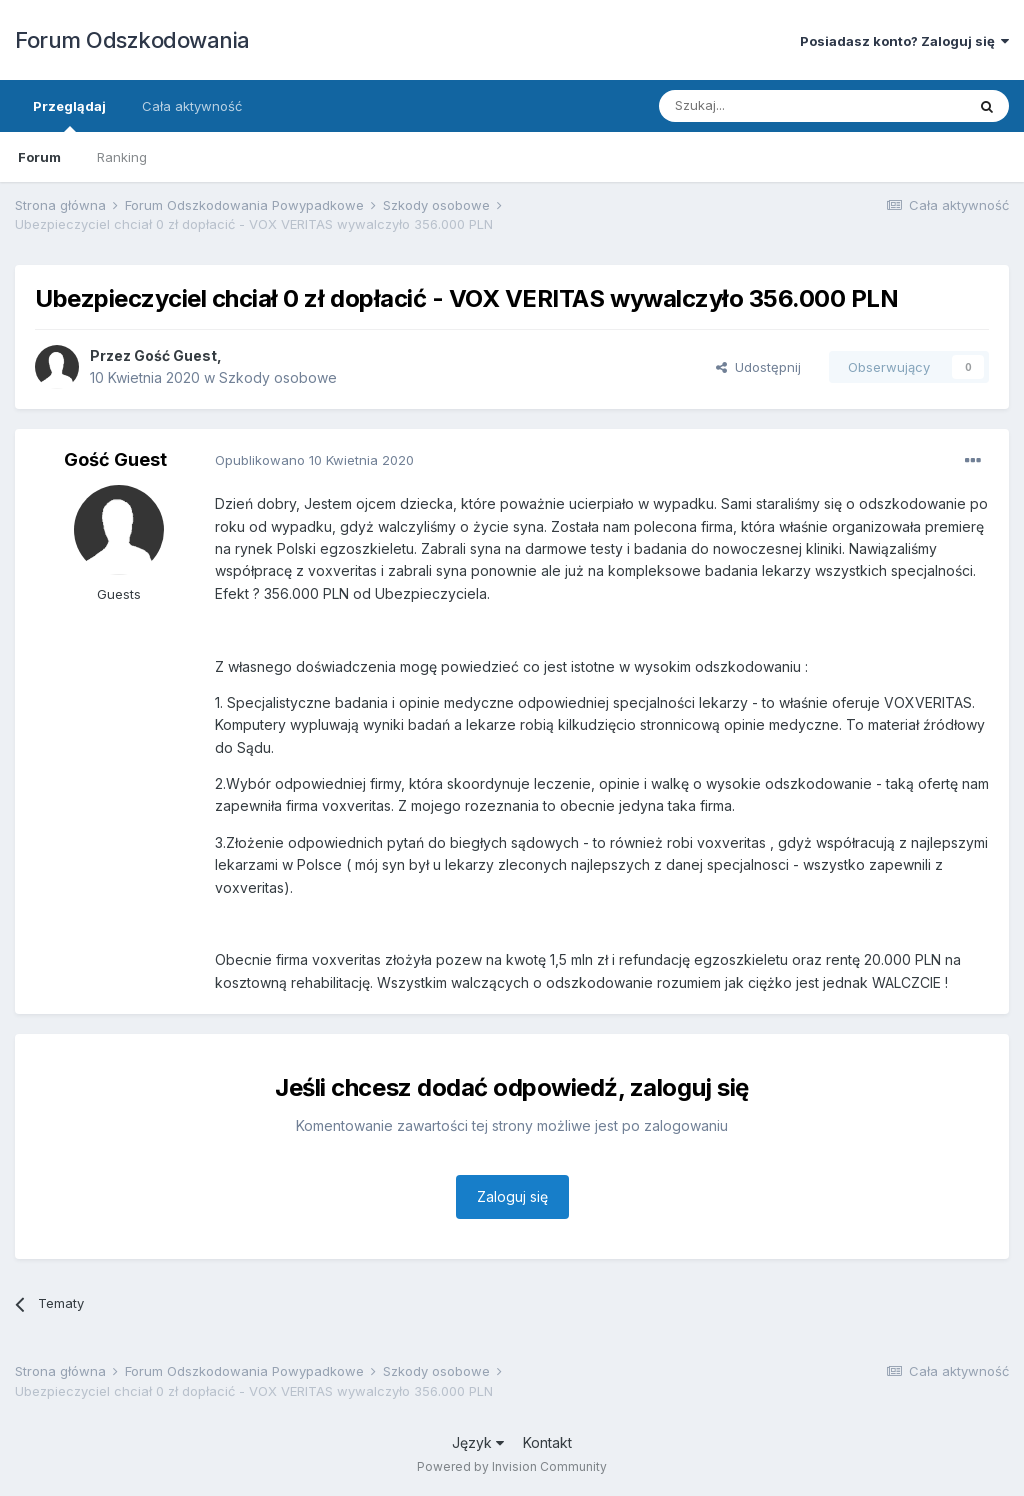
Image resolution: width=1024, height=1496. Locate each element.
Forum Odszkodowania (132, 40)
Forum (39, 157)
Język (478, 1442)
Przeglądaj (69, 115)
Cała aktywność (192, 106)
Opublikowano (314, 460)
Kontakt (547, 1442)
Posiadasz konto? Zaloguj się (904, 41)
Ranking (122, 157)
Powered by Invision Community (512, 1466)
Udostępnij (758, 367)
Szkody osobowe (278, 377)
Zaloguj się (512, 1196)
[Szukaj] (762, 106)
